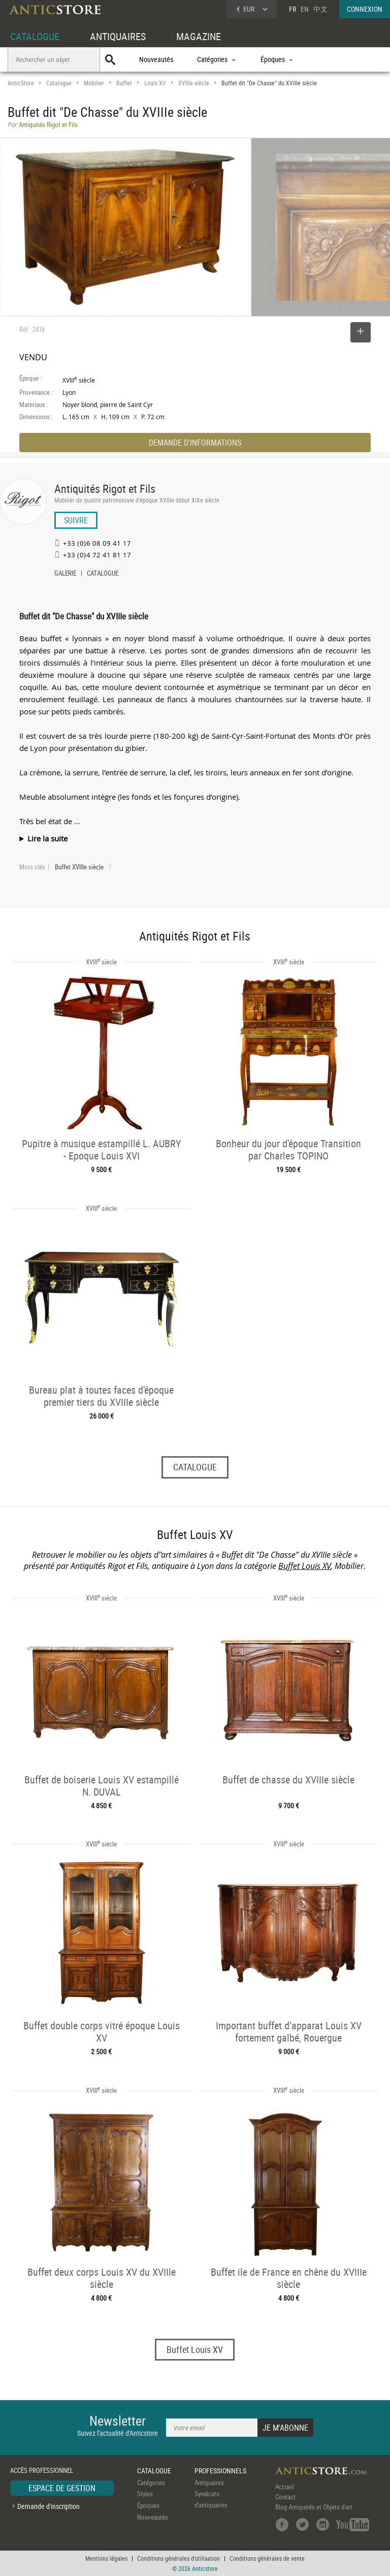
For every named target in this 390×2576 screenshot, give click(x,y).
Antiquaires (209, 2482)
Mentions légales (106, 2558)
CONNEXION (364, 9)
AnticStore (21, 83)
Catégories (151, 2482)
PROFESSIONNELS (220, 2470)
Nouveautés (156, 59)
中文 (320, 9)
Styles (145, 2493)
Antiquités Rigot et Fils (104, 488)
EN (305, 9)
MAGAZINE (198, 36)
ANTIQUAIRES (118, 36)
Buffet (124, 83)
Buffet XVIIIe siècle (79, 866)
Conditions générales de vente (267, 2558)
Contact (285, 2496)
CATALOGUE (34, 36)
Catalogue (59, 83)
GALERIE (65, 574)
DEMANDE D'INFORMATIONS (195, 442)
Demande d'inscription (48, 2506)
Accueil (284, 2486)
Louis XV (155, 83)
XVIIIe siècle (193, 83)
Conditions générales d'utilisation (178, 2558)
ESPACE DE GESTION (61, 2488)
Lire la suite (47, 838)
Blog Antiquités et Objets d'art (313, 2506)
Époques (148, 2505)
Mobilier (94, 83)
